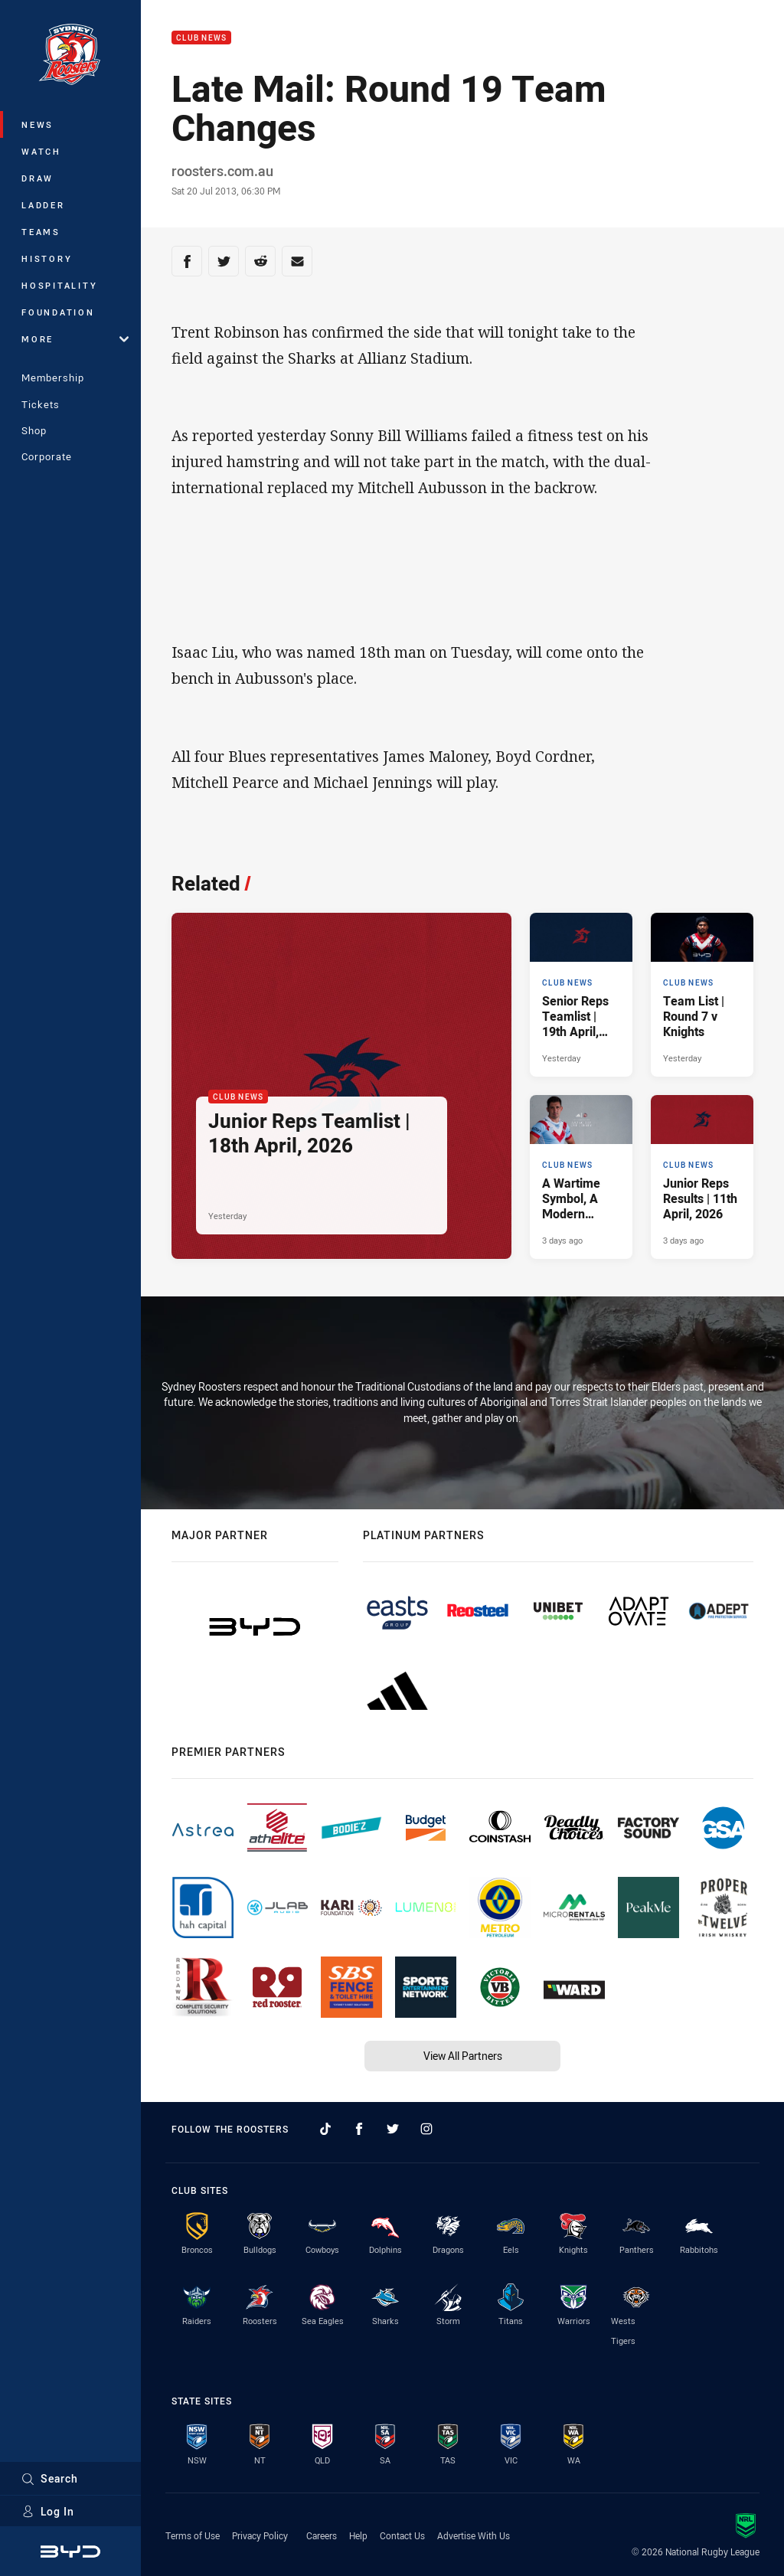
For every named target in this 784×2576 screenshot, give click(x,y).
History (46, 258)
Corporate (46, 456)
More (75, 339)
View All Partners (462, 2055)
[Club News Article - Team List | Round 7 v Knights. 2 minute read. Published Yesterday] (702, 995)
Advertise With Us (473, 2535)
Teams (40, 231)
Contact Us (402, 2535)
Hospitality (59, 285)
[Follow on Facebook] (359, 2129)
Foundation (58, 312)
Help (358, 2535)
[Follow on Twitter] (393, 2129)
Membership (52, 377)
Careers (321, 2535)
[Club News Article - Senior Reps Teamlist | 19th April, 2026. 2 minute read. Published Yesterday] (581, 995)
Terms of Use (192, 2535)
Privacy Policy (260, 2535)
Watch (41, 151)
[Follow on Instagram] (426, 2129)
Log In (47, 2511)
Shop (34, 430)
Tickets (40, 404)
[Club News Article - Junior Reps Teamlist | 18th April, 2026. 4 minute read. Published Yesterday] (341, 1086)
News (37, 124)
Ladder (43, 205)
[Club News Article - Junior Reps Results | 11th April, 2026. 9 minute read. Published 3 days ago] (702, 1177)
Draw (37, 178)
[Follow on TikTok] (325, 2129)
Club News (201, 38)
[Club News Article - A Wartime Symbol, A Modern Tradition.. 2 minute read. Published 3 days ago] (581, 1177)
